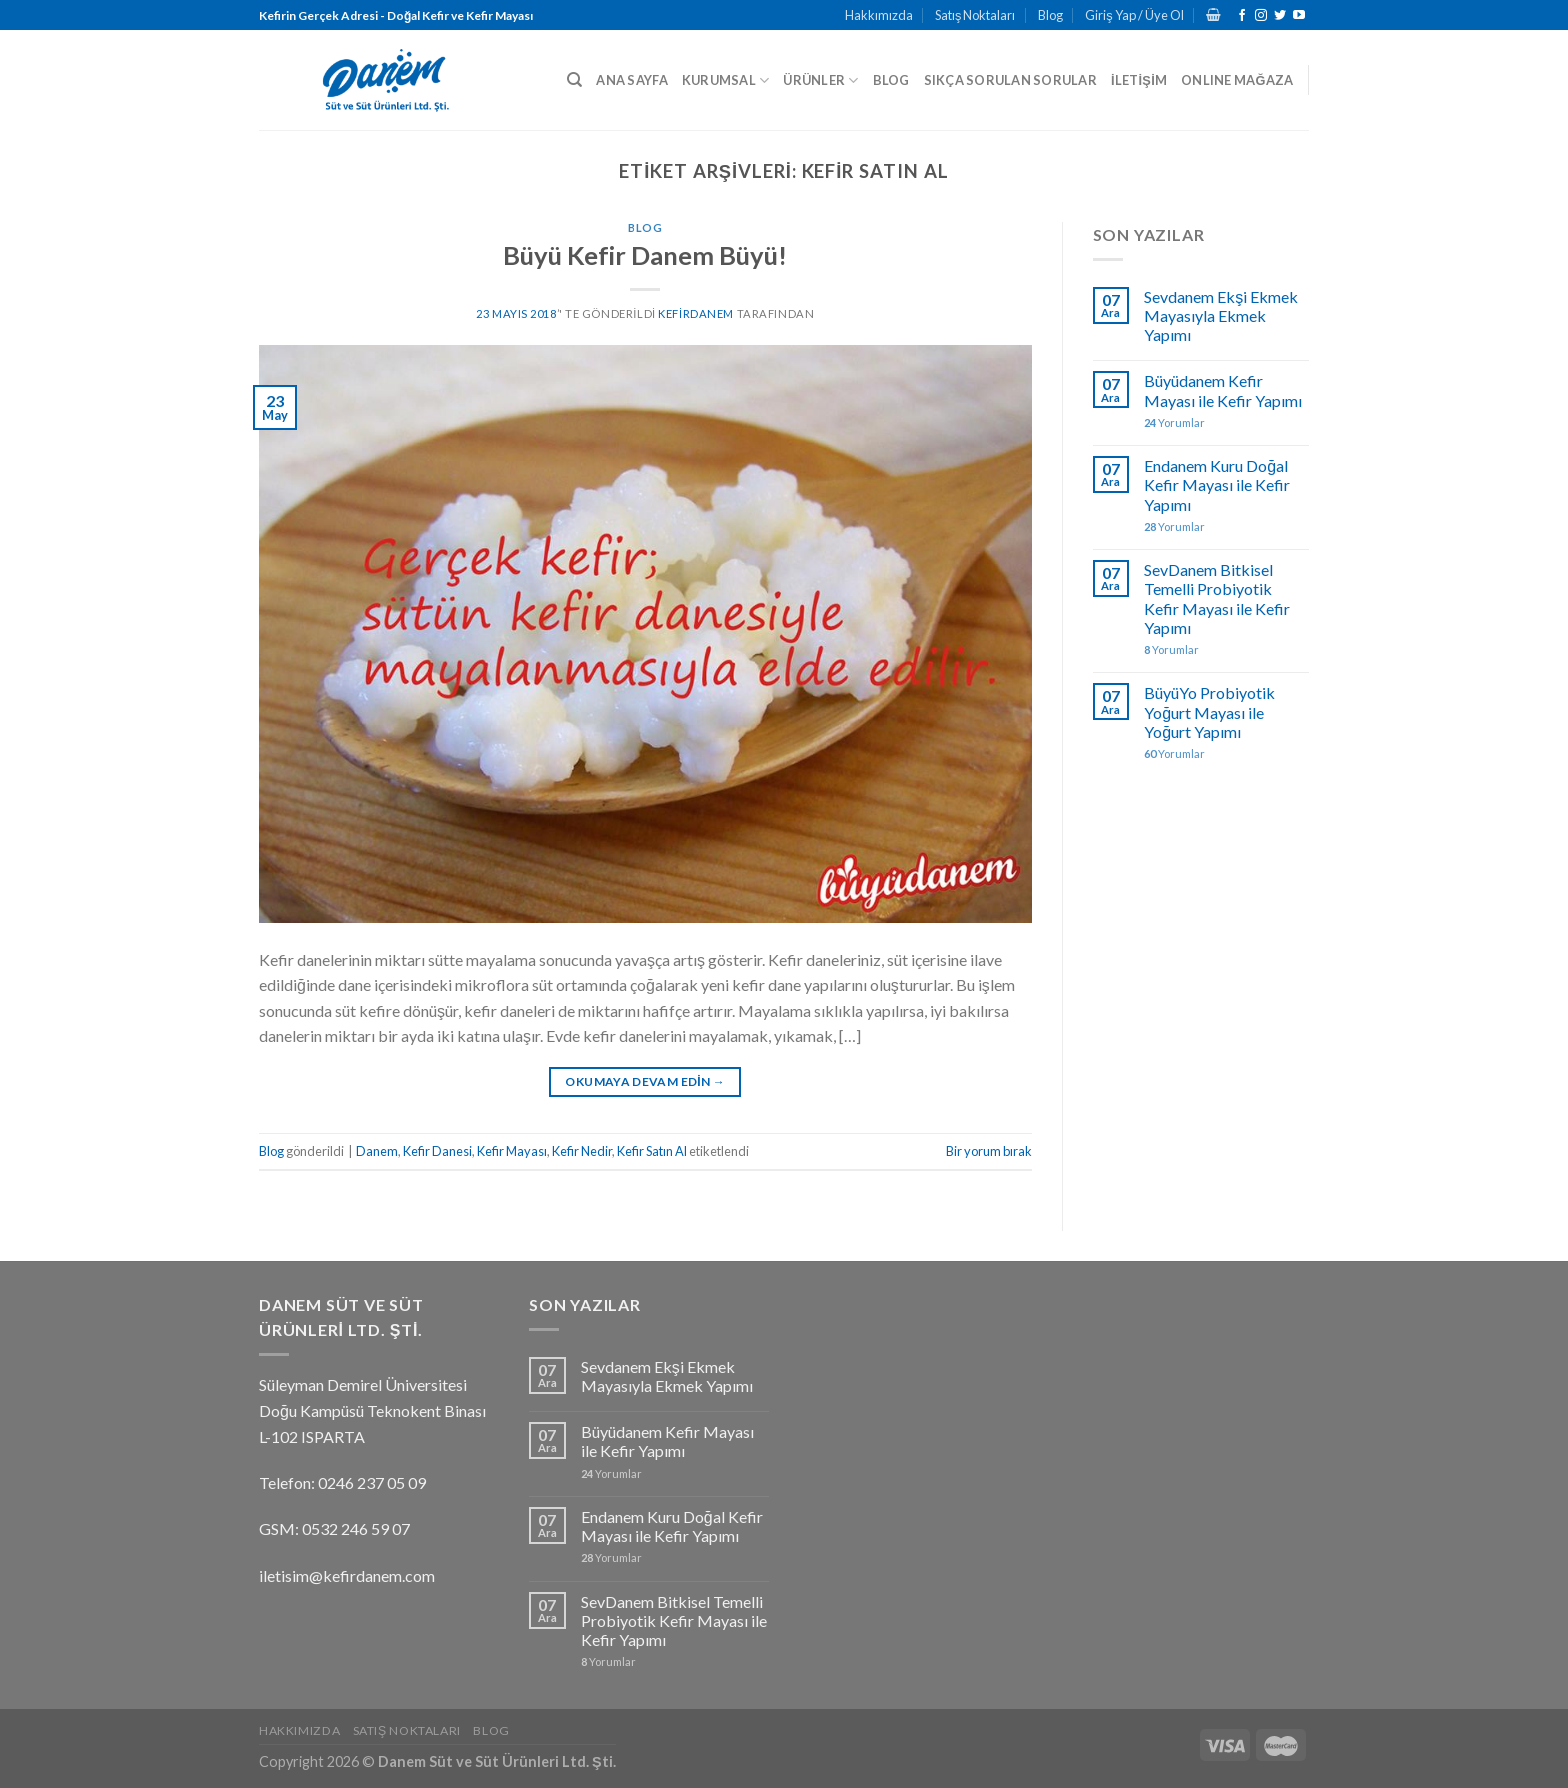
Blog (1050, 15)
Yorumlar (1174, 422)
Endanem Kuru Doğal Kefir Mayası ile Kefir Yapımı (1217, 484)
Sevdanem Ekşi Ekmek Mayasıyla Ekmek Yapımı (1221, 315)
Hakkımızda (879, 15)
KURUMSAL (726, 80)
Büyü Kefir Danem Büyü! (645, 255)
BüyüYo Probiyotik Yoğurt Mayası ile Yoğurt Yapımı (1209, 711)
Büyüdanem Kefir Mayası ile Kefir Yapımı (1223, 390)
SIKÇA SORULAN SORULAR (1010, 80)
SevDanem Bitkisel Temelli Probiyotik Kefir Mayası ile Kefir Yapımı (1217, 598)
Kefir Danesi (437, 1151)
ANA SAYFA (631, 80)
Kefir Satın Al (652, 1151)
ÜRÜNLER (820, 80)
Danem (377, 1151)
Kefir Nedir (582, 1151)
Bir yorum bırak (989, 1151)
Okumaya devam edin (645, 1081)
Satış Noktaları (975, 15)
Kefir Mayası (512, 1151)
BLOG (891, 80)
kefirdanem (696, 313)
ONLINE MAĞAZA (1237, 80)
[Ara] (574, 80)
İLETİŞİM (1139, 80)
